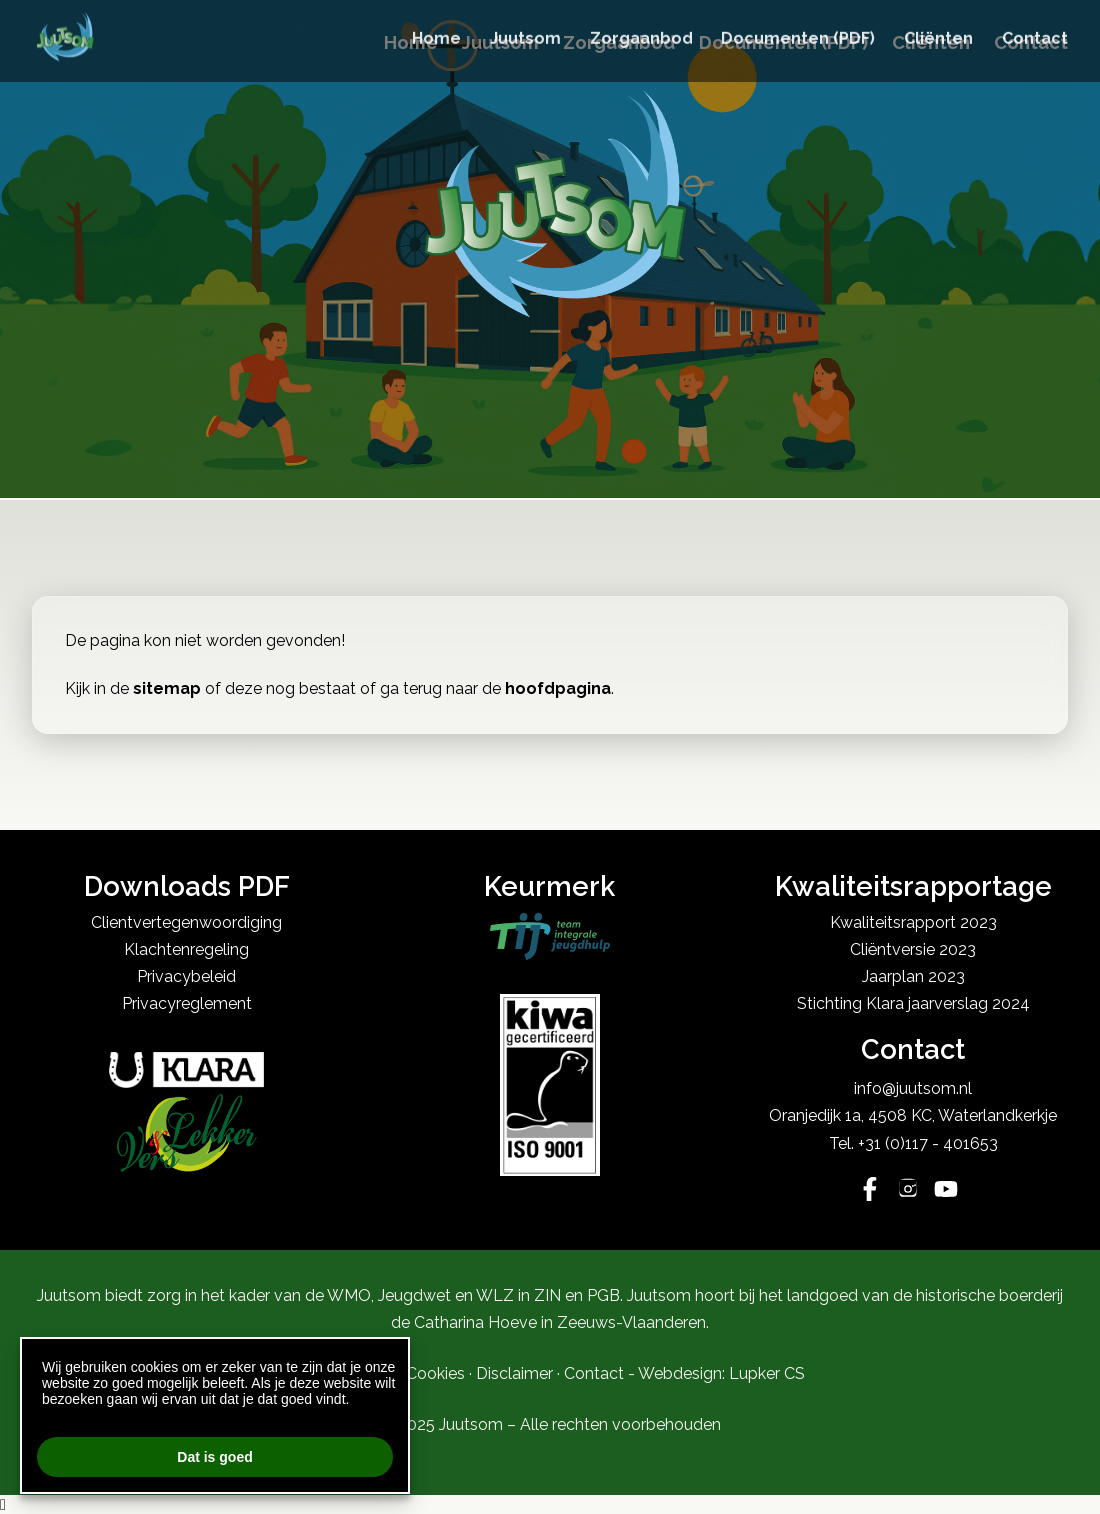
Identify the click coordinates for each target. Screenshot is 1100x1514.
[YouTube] (946, 1191)
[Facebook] (870, 1191)
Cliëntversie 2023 (913, 949)
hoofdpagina (558, 688)
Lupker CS (767, 1373)
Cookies (435, 1373)
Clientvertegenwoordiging (186, 922)
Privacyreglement (187, 1003)
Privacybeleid (186, 976)
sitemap (167, 688)
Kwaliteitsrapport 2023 (913, 922)
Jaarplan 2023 (913, 976)
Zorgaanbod (619, 42)
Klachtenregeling (186, 949)
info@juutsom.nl (913, 1088)
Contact (1031, 42)
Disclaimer (514, 1373)
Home (411, 42)
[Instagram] (908, 1191)
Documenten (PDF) (783, 42)
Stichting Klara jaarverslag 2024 (913, 1003)
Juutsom (500, 42)
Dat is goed (214, 1457)
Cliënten (931, 42)
